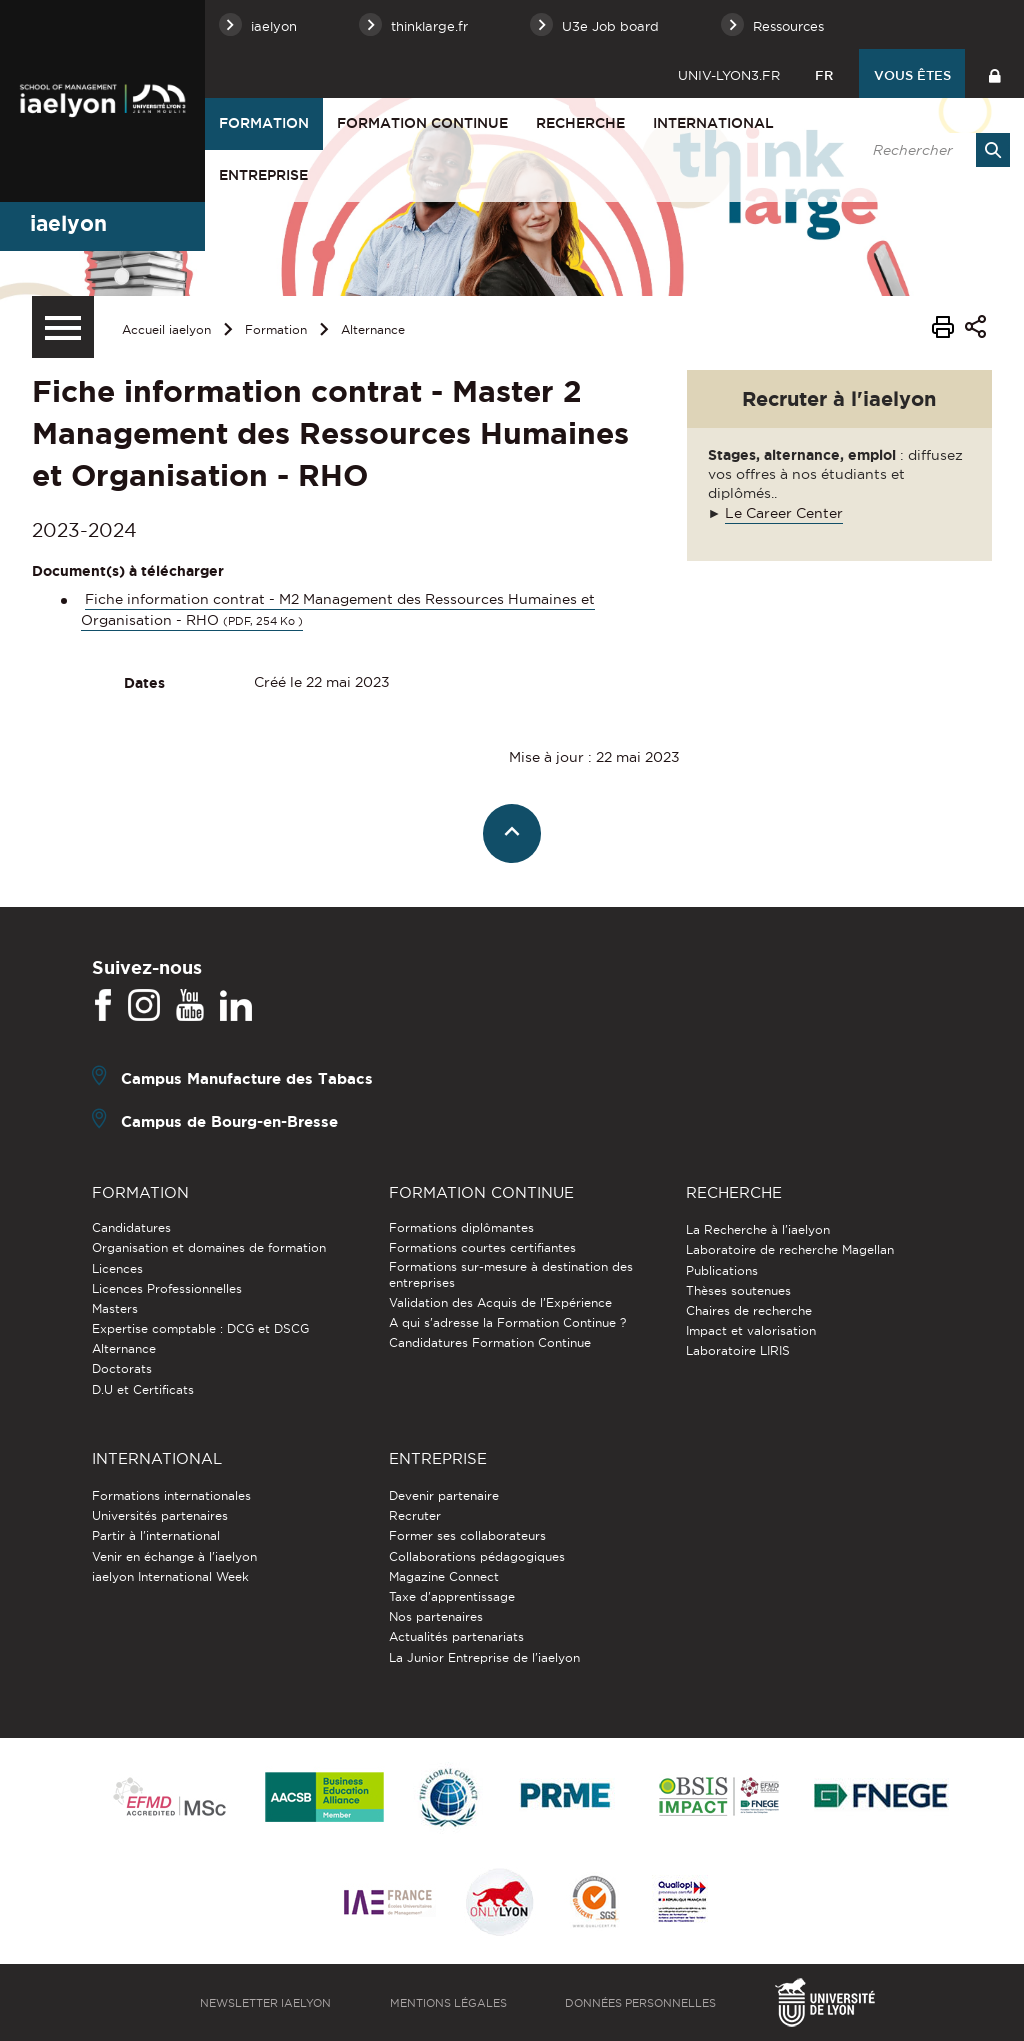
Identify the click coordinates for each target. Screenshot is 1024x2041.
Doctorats (122, 1368)
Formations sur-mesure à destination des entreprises (511, 1274)
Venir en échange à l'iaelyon (174, 1556)
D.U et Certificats (143, 1389)
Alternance (373, 329)
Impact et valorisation (751, 1330)
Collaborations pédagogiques (477, 1556)
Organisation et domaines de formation (209, 1247)
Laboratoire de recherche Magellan (790, 1249)
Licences (117, 1268)
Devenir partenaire (444, 1495)
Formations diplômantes (461, 1227)
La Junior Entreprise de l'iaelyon (484, 1657)
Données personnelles (640, 2003)
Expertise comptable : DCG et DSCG (200, 1328)
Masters (115, 1308)
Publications (722, 1270)
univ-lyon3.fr (729, 75)
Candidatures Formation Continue (490, 1342)
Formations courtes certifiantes (482, 1247)
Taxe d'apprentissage (452, 1596)
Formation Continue (422, 123)
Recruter (415, 1515)
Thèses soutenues (738, 1290)
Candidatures (131, 1227)
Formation (264, 123)
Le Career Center (784, 513)
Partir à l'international (156, 1535)
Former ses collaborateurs (467, 1535)
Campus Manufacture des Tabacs (247, 1078)
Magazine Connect (444, 1576)
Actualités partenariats (456, 1636)
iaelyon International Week (170, 1576)
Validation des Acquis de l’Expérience (500, 1302)
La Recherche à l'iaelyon (758, 1229)
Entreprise (263, 175)
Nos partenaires (436, 1616)
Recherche (580, 123)
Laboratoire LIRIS (738, 1350)
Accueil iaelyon (166, 329)
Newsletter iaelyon (265, 2003)
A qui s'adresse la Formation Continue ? (507, 1322)
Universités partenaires (160, 1515)
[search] (931, 150)
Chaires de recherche (749, 1310)
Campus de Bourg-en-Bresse (229, 1121)
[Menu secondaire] (63, 327)
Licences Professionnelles (167, 1288)
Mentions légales (448, 2003)
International (713, 123)
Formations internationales (171, 1495)
